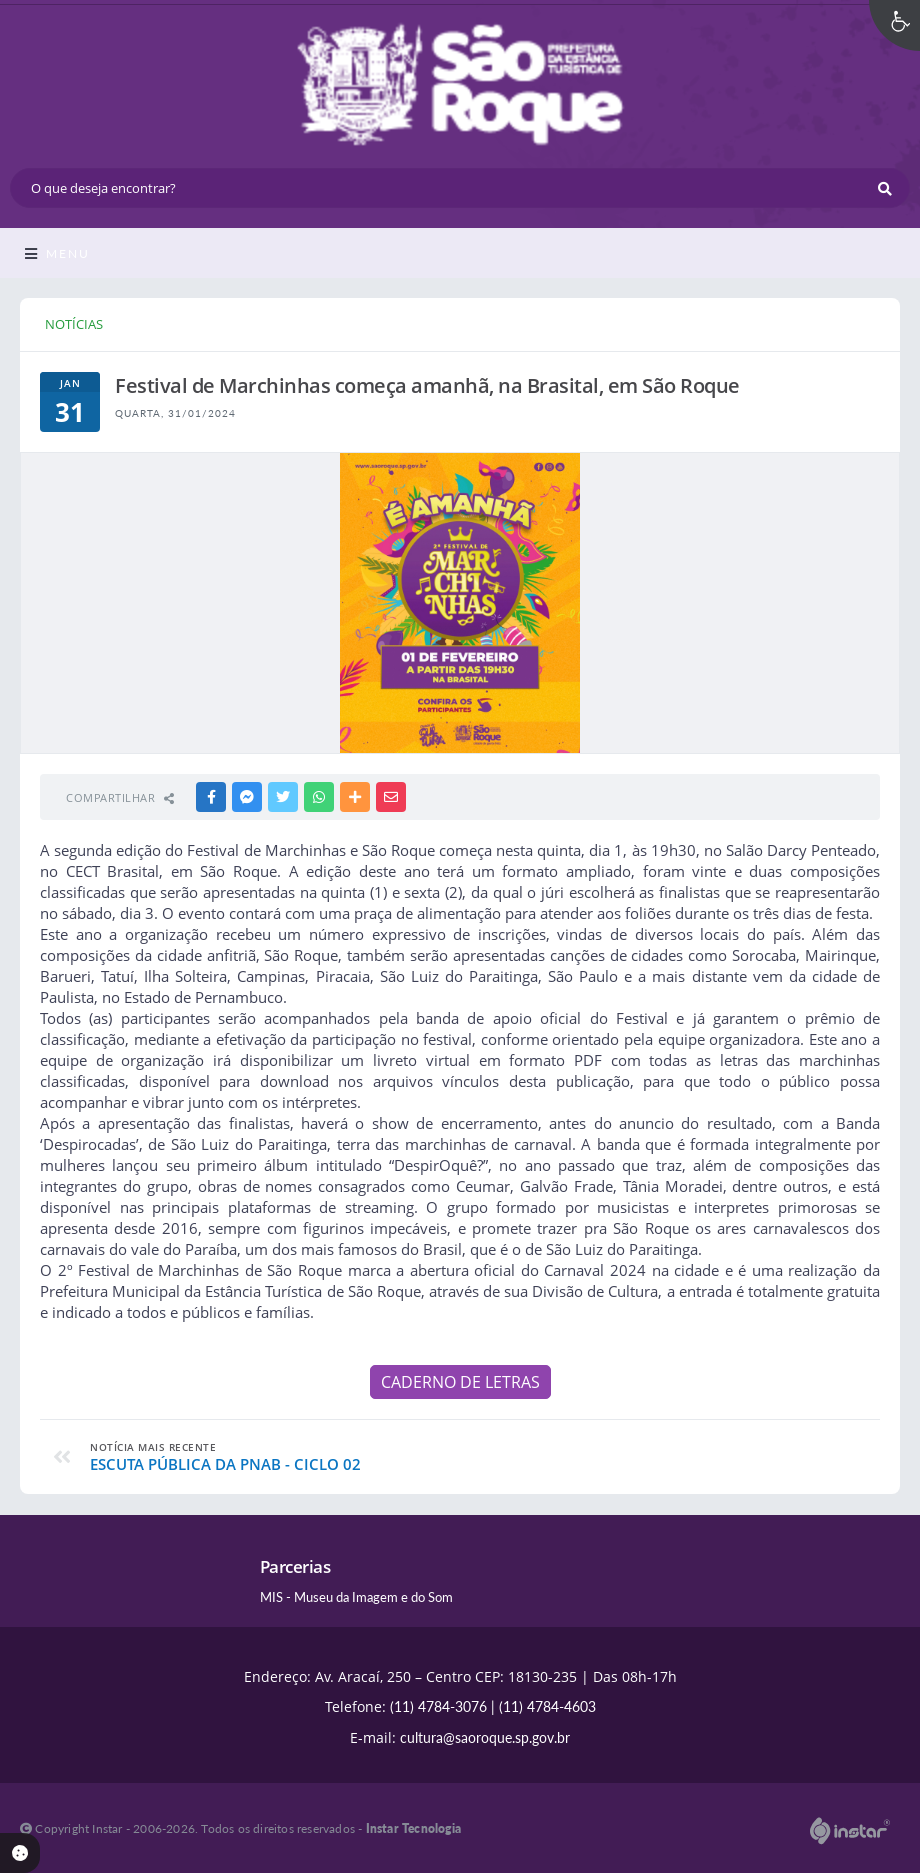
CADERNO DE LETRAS (460, 1382)
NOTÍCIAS (74, 324)
